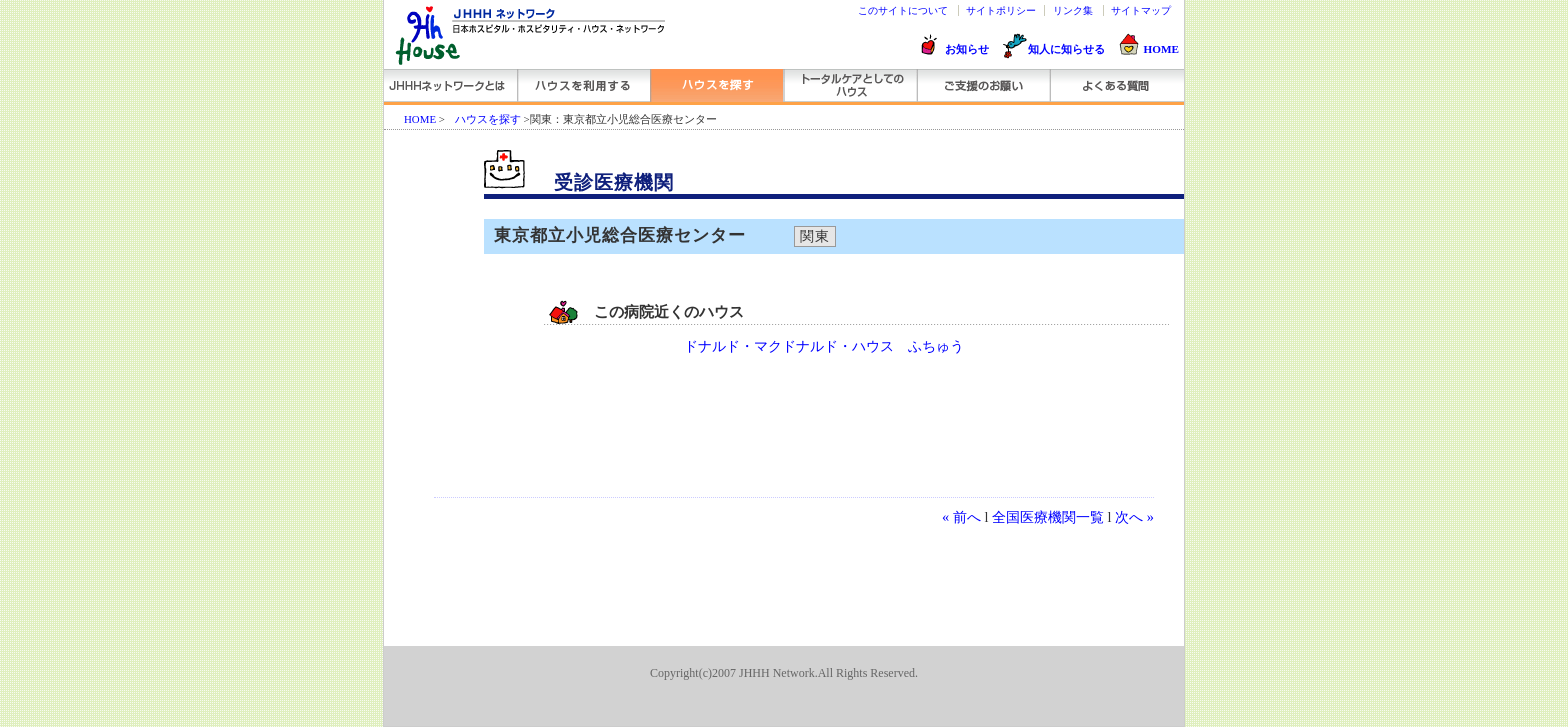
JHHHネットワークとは (450, 85)
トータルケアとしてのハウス (849, 85)
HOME (1161, 49)
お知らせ (967, 49)
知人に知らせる (1066, 49)
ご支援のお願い (982, 85)
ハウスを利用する (583, 85)
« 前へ (961, 517)
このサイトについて (903, 10)
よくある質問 (1115, 85)
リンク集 (1073, 10)
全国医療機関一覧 (1048, 517)
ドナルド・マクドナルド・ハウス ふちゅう (824, 346)
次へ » (1134, 517)
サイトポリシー (1001, 10)
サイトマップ (1141, 10)
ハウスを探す (716, 85)
